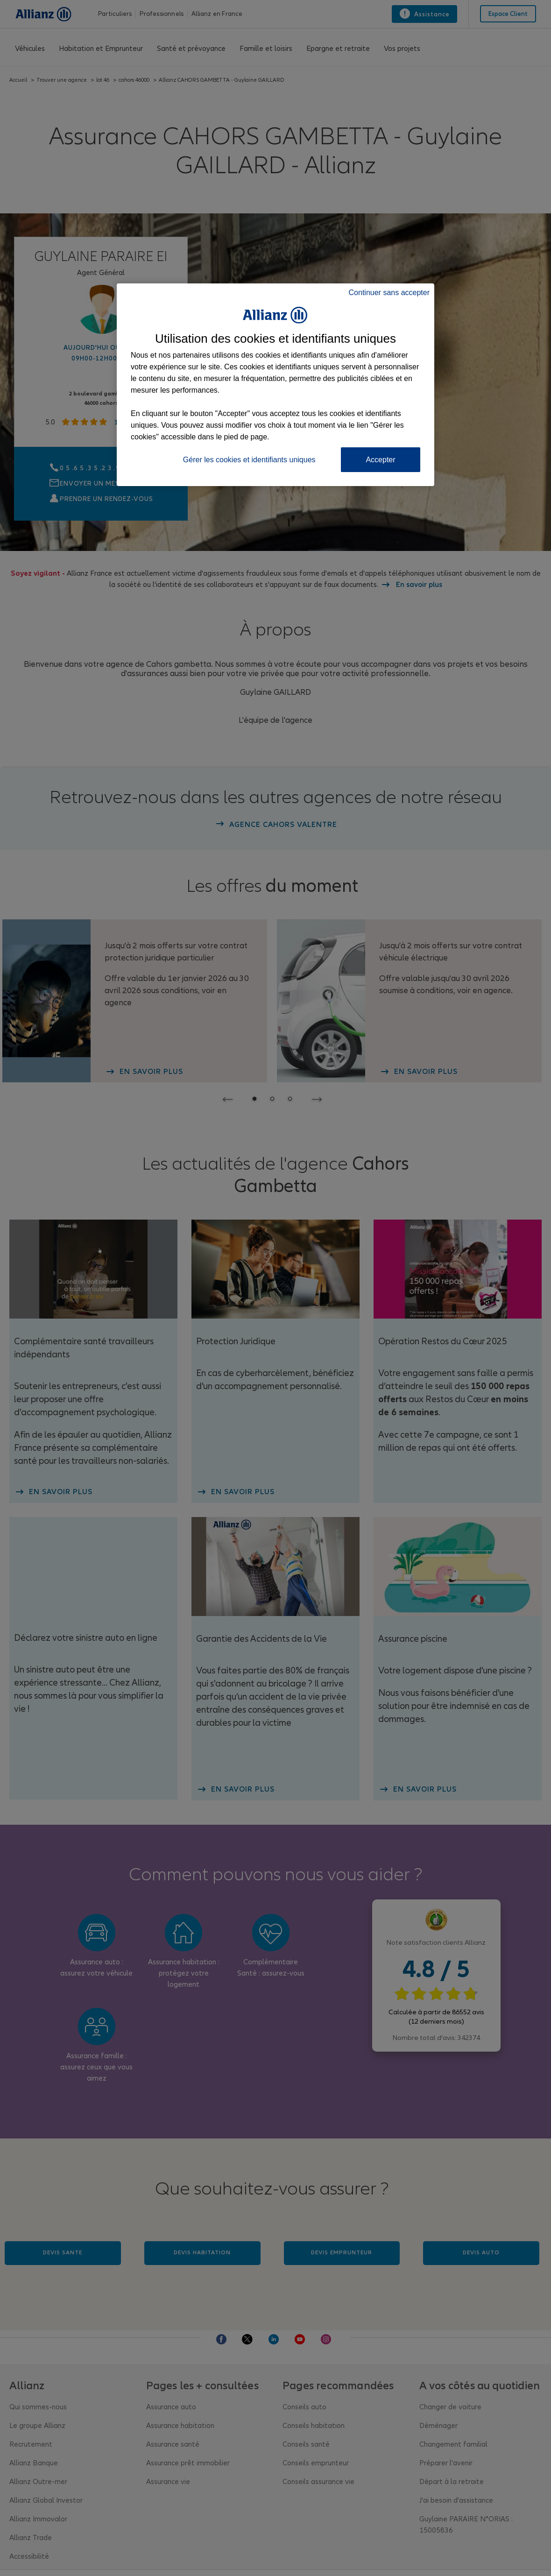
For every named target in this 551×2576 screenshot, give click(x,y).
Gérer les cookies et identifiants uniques (249, 460)
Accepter (380, 460)
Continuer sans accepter (389, 292)
